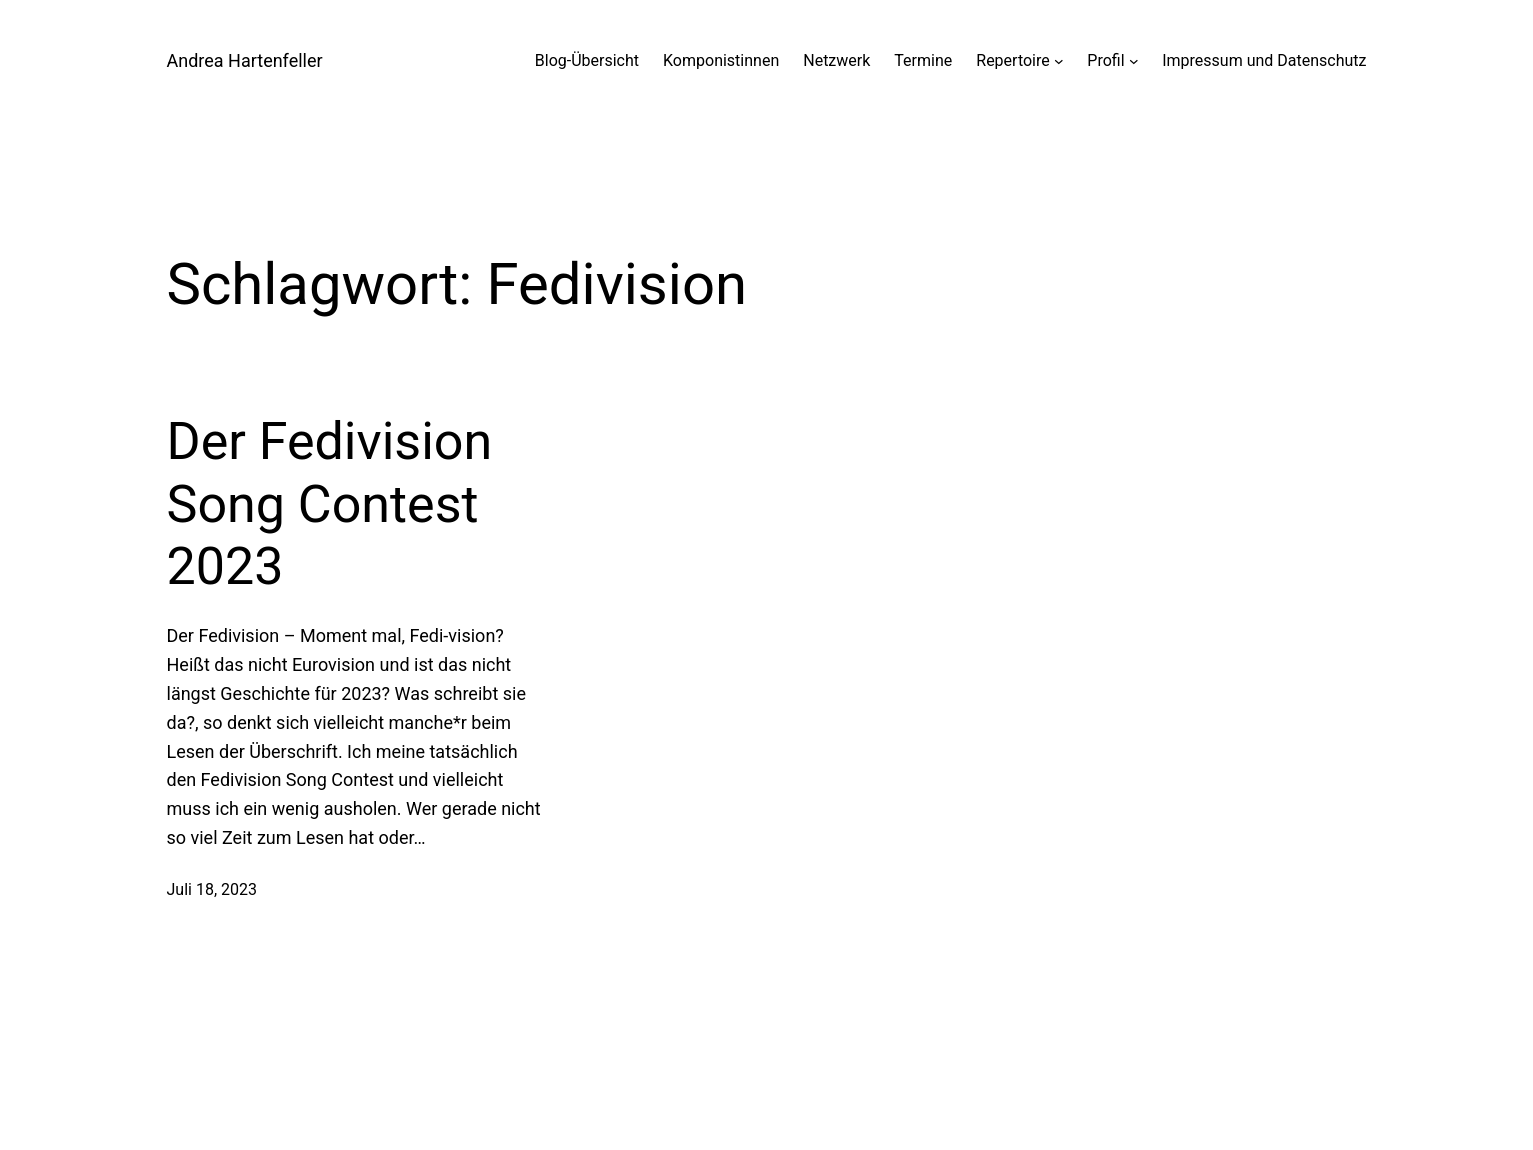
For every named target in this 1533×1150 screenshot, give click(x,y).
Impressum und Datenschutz (1264, 60)
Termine (923, 60)
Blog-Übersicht (587, 60)
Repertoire (1012, 60)
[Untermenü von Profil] (1134, 61)
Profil (1105, 60)
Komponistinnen (721, 60)
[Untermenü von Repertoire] (1059, 61)
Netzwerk (836, 60)
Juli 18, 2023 (212, 889)
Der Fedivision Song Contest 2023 (330, 504)
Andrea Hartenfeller (245, 60)
